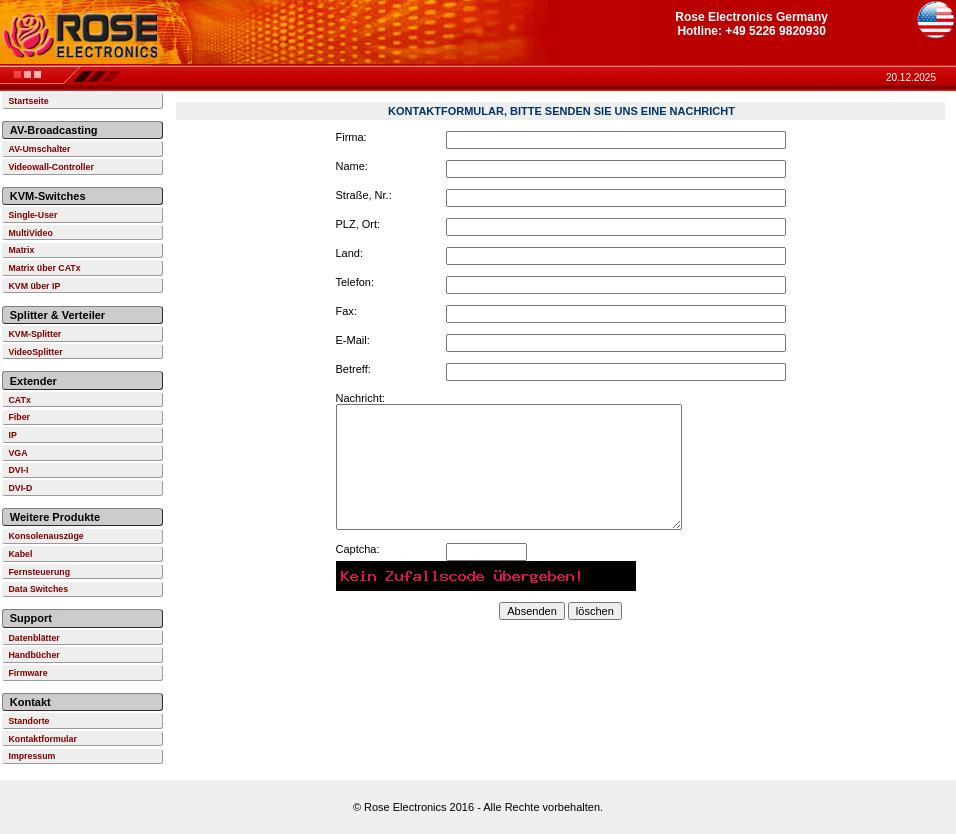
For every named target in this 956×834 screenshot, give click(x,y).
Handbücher (33, 655)
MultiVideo (30, 233)
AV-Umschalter (39, 149)
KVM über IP (34, 286)
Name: (352, 166)
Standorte (28, 721)
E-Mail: (353, 340)
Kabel (20, 554)
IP (12, 435)
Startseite (28, 101)
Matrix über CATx (44, 268)
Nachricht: (361, 398)
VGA (17, 453)
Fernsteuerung (39, 572)
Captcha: (358, 549)
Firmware (27, 673)
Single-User (32, 215)
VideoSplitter (35, 352)
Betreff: (353, 369)
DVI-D (20, 488)
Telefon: (355, 282)
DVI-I (18, 470)
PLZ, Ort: (358, 224)
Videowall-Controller (50, 167)
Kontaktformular (42, 739)
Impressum (31, 756)
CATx (19, 400)
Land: (350, 253)
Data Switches (38, 589)
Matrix (21, 250)
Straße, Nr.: (364, 195)
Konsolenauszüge (45, 536)
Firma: (351, 137)
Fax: (346, 311)
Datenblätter (33, 638)
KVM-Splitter (34, 334)
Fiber (19, 417)
